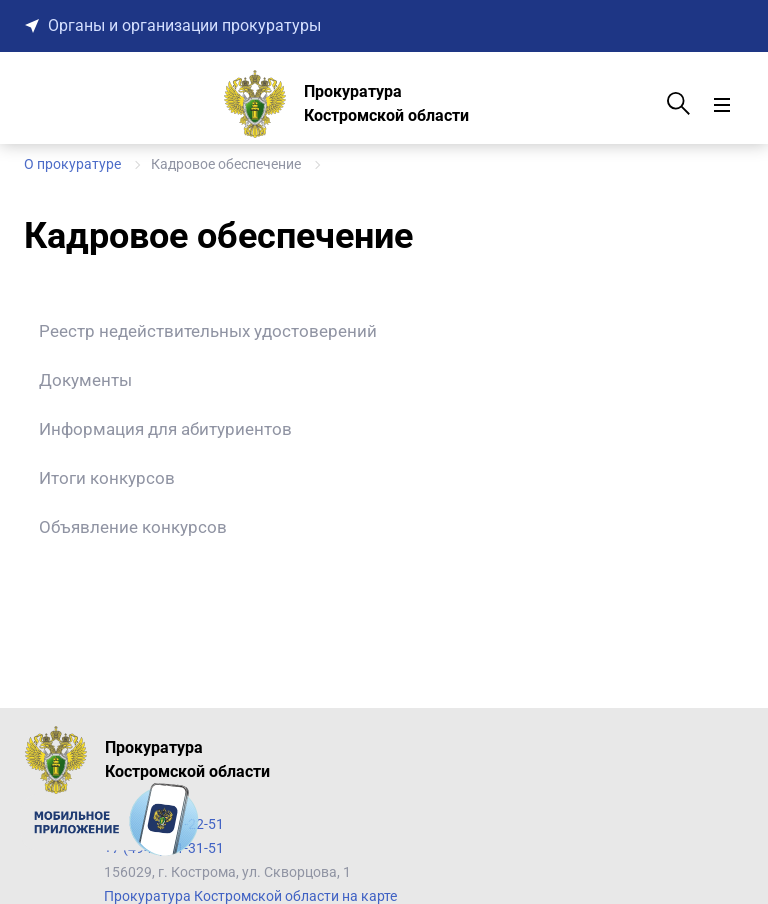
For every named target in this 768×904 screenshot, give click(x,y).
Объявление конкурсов (133, 527)
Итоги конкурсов (107, 478)
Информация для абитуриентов (165, 429)
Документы (85, 380)
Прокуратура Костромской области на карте (250, 896)
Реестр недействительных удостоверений (208, 331)
